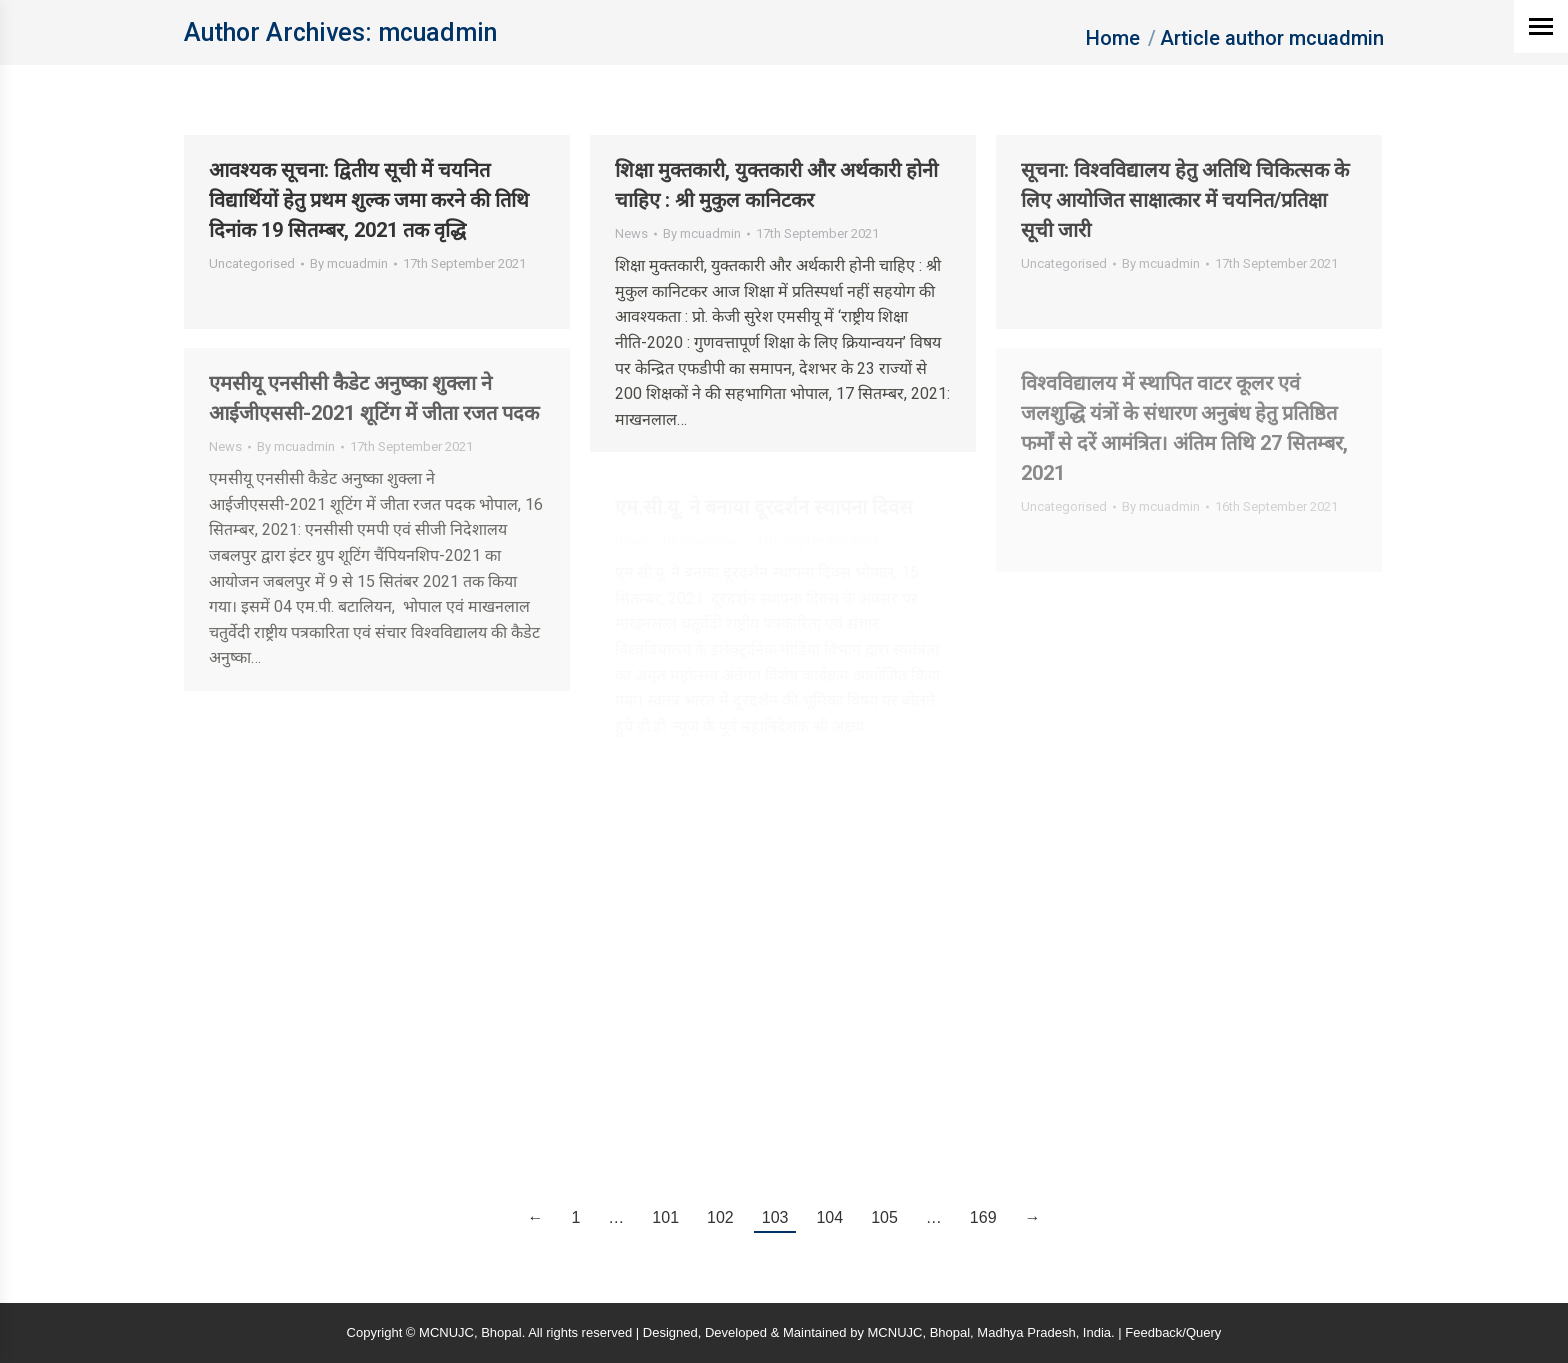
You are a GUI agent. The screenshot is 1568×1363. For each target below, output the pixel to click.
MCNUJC (895, 1332)
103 (775, 1217)
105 (884, 1217)
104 (829, 1217)
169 (983, 1217)
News (631, 233)
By (349, 263)
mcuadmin (437, 32)
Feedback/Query (1173, 1332)
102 (720, 1217)
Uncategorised (252, 263)
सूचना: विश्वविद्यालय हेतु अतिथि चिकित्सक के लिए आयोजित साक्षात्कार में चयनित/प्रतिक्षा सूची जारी (1185, 200)
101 (665, 1217)
